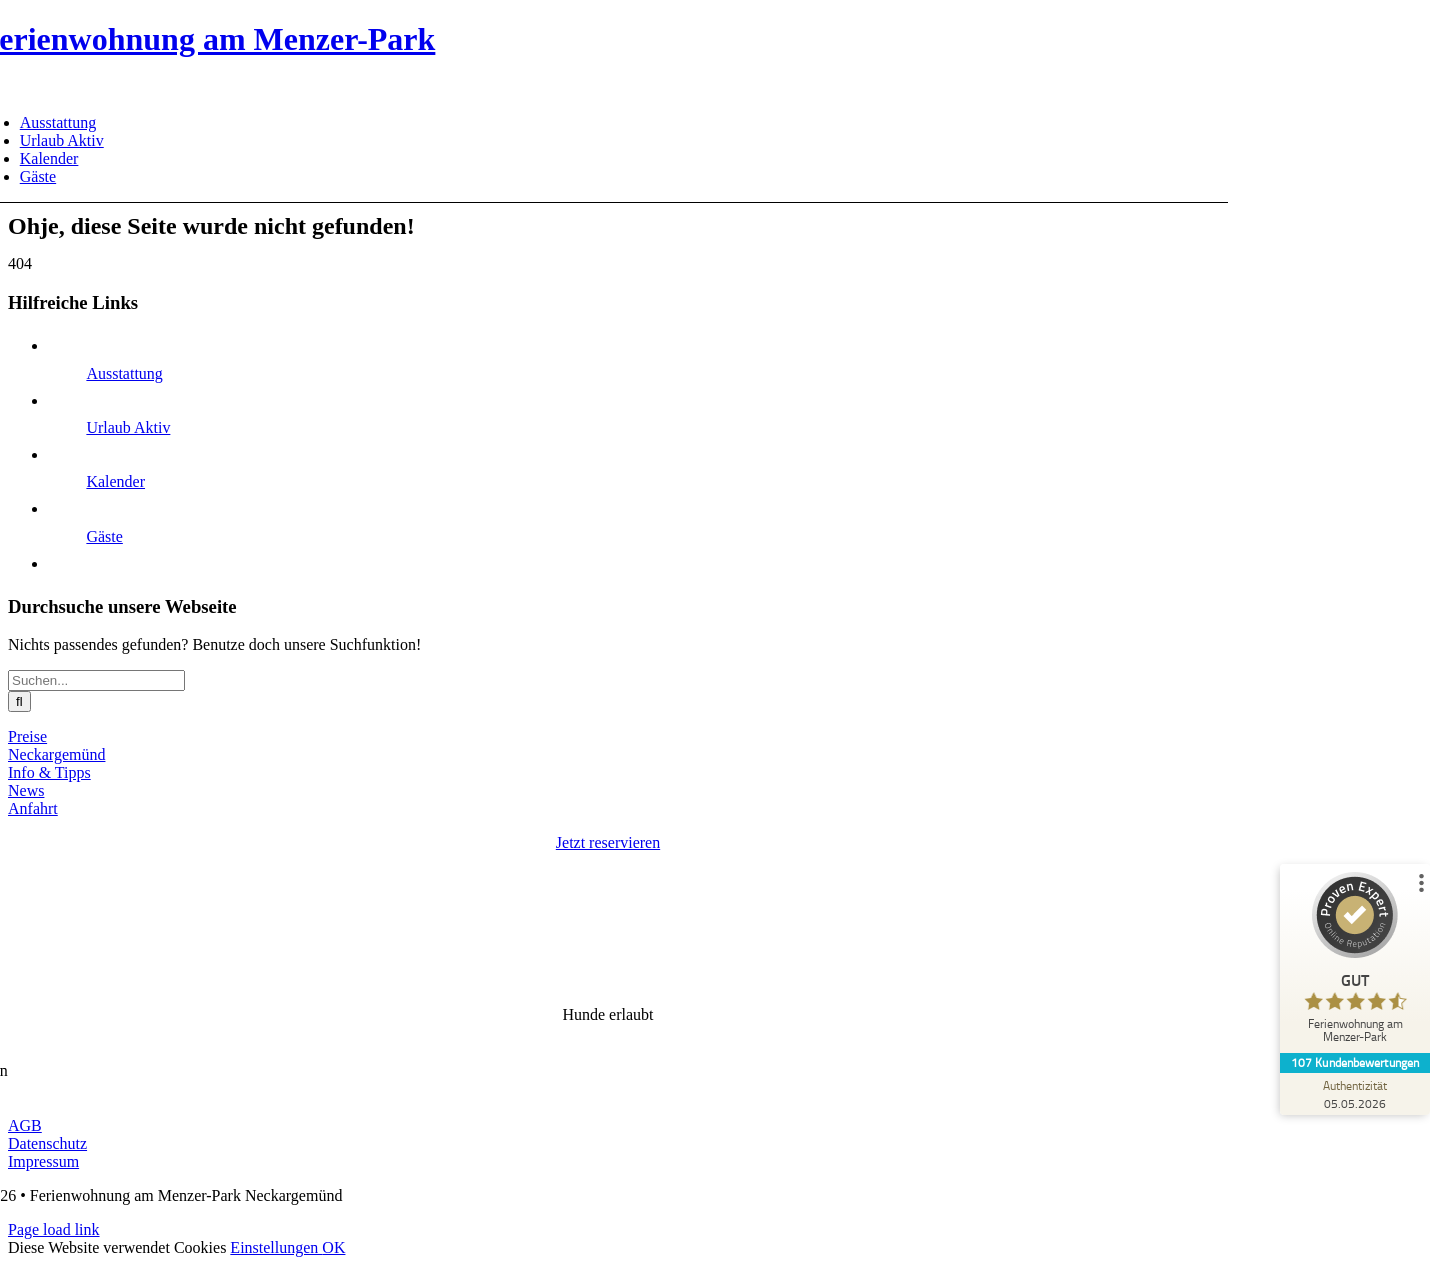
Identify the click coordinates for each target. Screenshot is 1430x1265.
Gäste (104, 536)
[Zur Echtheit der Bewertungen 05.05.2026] (1355, 1094)
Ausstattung (124, 373)
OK (333, 1247)
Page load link (54, 1229)
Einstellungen (276, 1247)
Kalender (115, 481)
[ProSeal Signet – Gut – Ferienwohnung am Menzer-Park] (1355, 962)
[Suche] (19, 701)
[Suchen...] (96, 680)
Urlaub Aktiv (128, 427)
